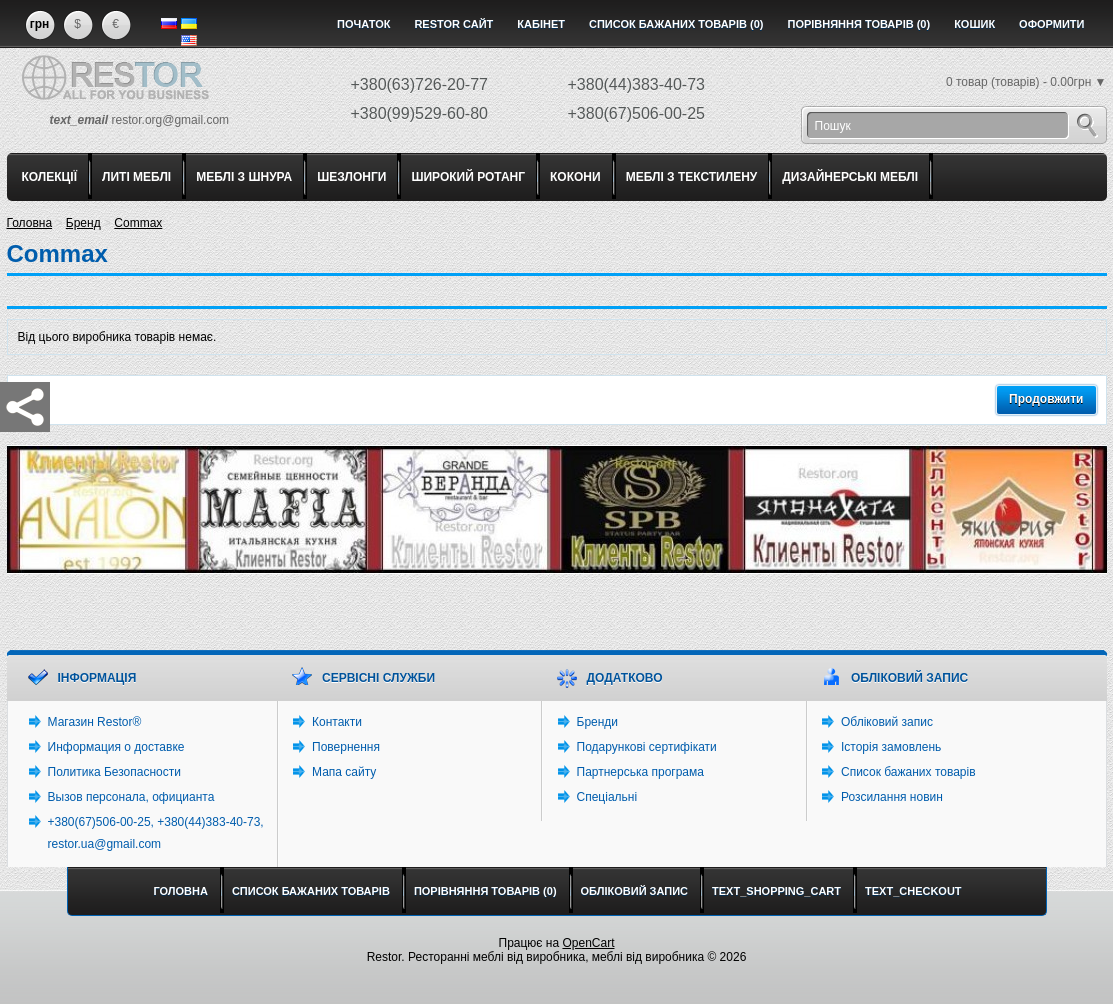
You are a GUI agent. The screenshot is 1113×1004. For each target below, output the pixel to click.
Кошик (974, 24)
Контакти (337, 722)
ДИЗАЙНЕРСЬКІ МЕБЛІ (850, 177)
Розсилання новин (892, 797)
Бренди (598, 722)
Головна (30, 223)
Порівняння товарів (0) (858, 24)
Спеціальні (607, 797)
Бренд (83, 223)
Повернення (346, 747)
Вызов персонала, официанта (131, 797)
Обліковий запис (887, 722)
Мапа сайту (344, 772)
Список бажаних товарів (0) (676, 24)
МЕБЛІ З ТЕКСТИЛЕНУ (692, 177)
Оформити (1051, 24)
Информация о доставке (116, 747)
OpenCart (588, 943)
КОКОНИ (575, 177)
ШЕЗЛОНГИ (351, 177)
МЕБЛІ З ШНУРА (244, 177)
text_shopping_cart (776, 891)
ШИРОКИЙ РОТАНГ (468, 177)
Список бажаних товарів (908, 772)
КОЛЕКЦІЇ (50, 177)
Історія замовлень (891, 747)
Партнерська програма (640, 772)
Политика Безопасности (114, 772)
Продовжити (1046, 399)
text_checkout (913, 891)
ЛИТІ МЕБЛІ (136, 177)
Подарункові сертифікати (647, 747)
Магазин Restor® (95, 722)
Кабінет (541, 24)
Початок (363, 24)
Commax (138, 223)
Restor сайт (453, 24)
